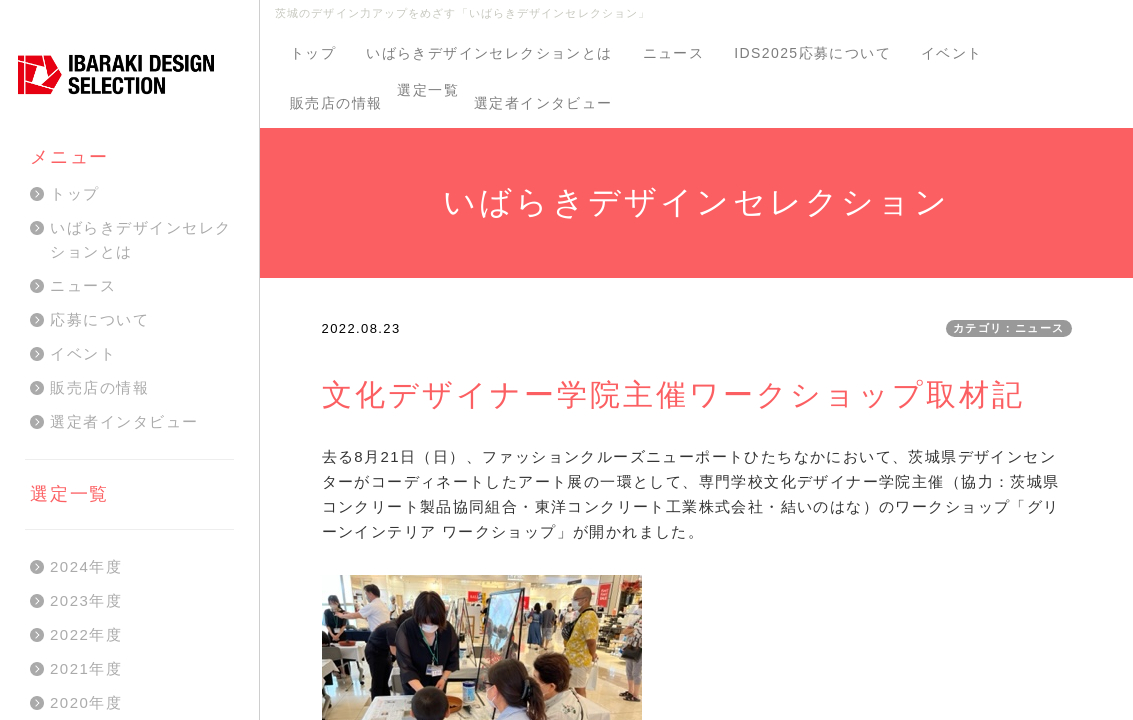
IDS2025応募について (812, 53)
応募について (99, 319)
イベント (952, 53)
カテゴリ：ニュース (1009, 328)
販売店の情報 (336, 103)
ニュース (674, 53)
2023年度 (86, 600)
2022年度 (86, 634)
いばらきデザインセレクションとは (489, 53)
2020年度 (86, 702)
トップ (313, 53)
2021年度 (86, 668)
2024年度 (86, 566)
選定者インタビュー (543, 103)
